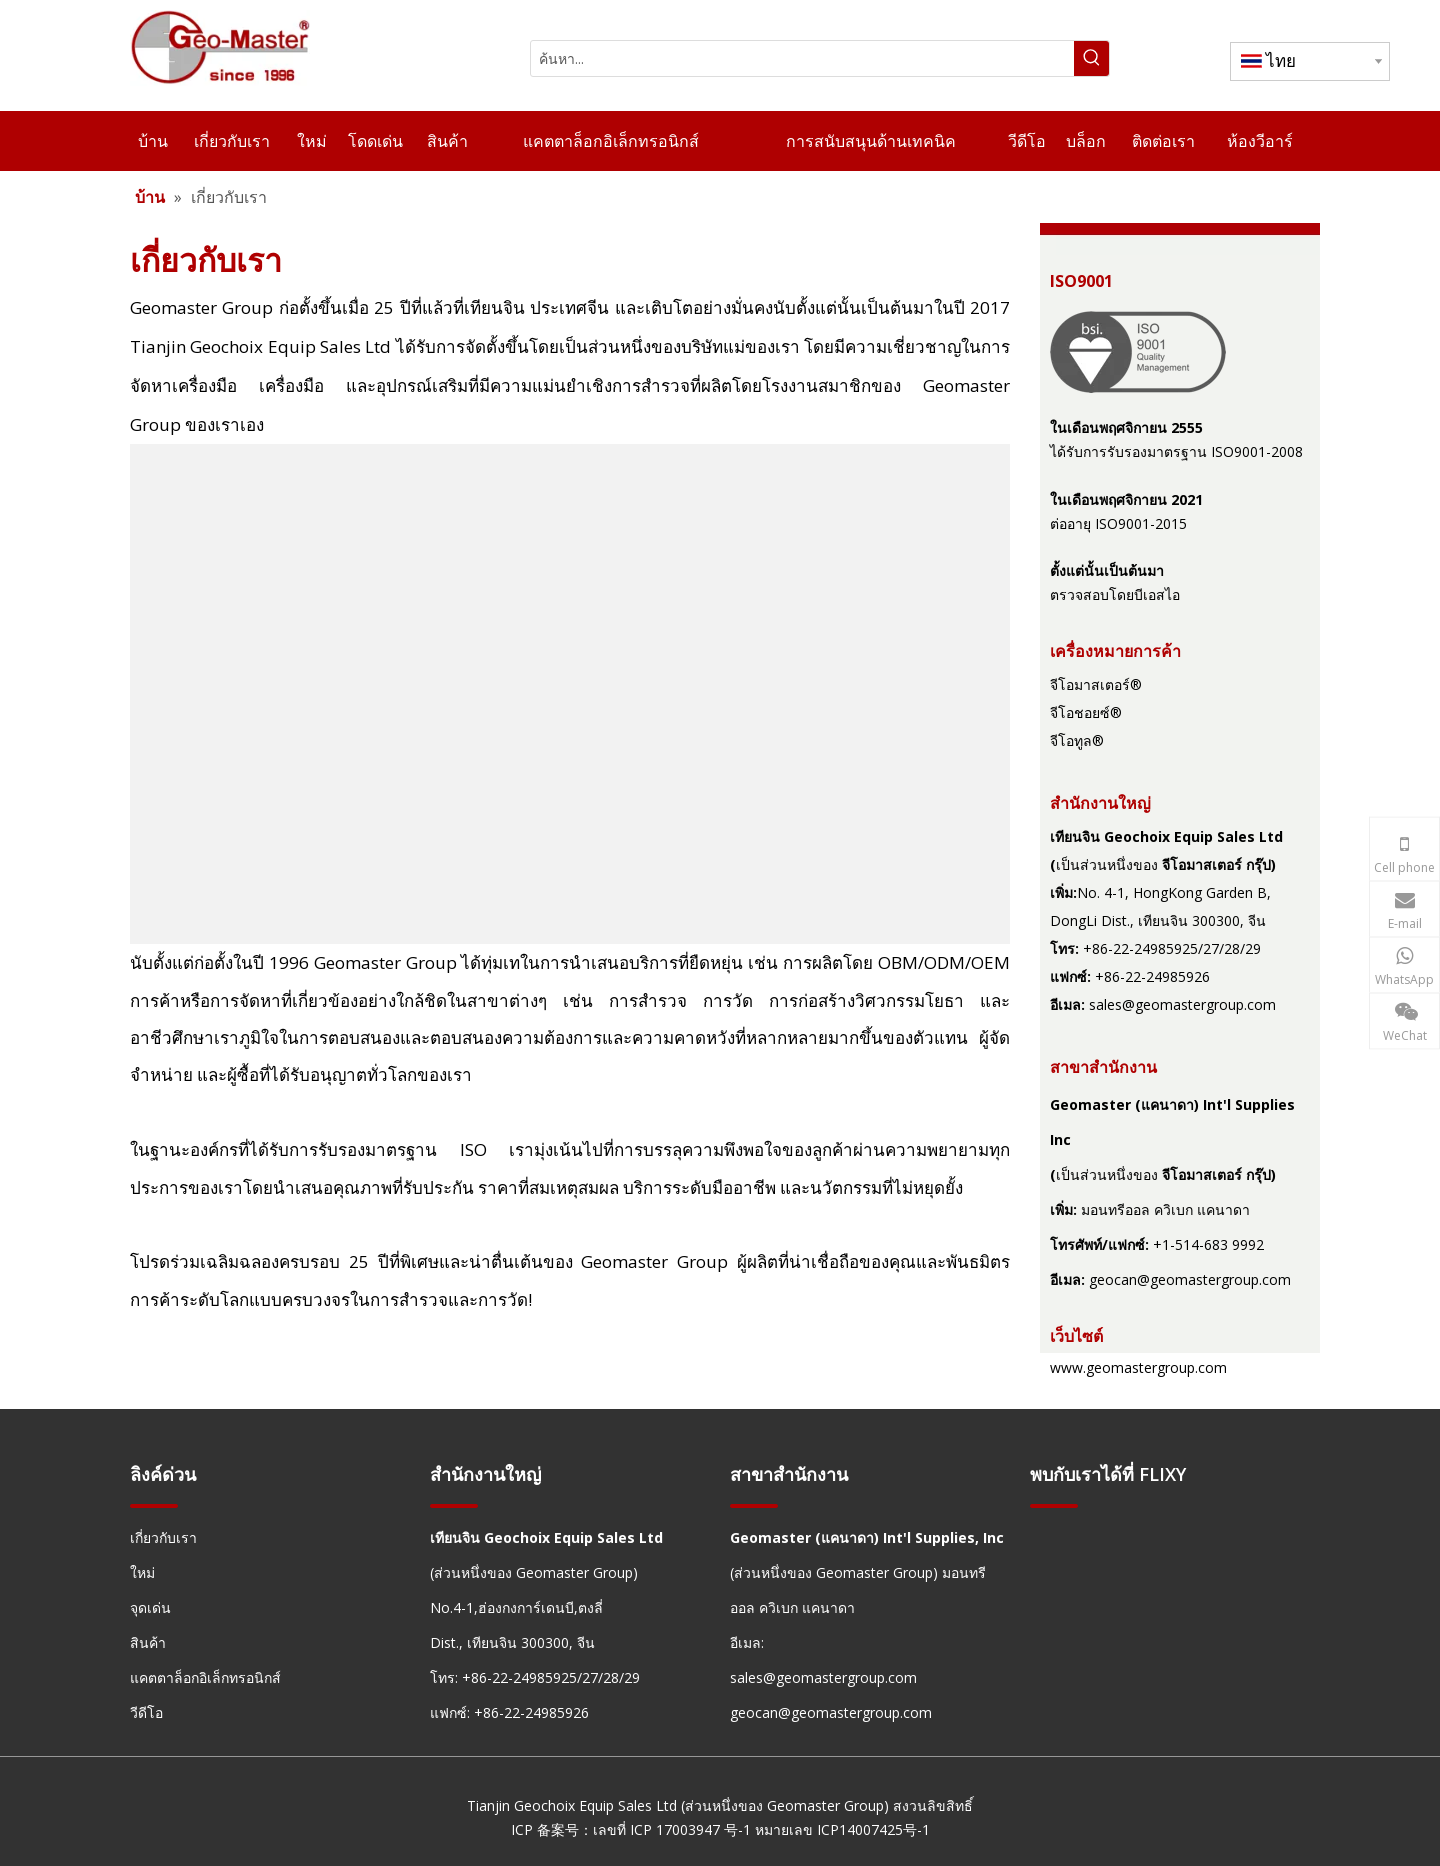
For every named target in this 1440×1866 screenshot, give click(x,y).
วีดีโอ (146, 1712)
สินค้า (148, 1642)
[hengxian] (154, 1505)
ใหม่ (142, 1572)
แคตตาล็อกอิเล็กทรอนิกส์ (205, 1677)
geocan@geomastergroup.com (1190, 1279)
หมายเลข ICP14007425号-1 (842, 1829)
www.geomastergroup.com (1138, 1367)
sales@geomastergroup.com (1182, 1004)
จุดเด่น (150, 1607)
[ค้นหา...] (802, 58)
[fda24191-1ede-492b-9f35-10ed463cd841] (1138, 352)
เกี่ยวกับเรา (163, 1537)
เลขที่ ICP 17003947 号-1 (672, 1829)
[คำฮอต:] (1091, 58)
